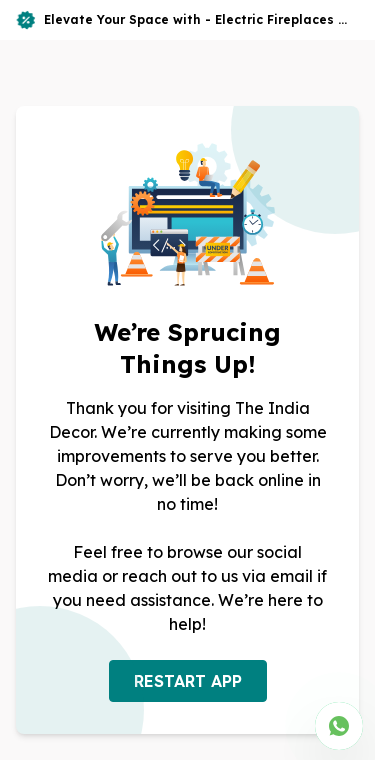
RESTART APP (188, 681)
